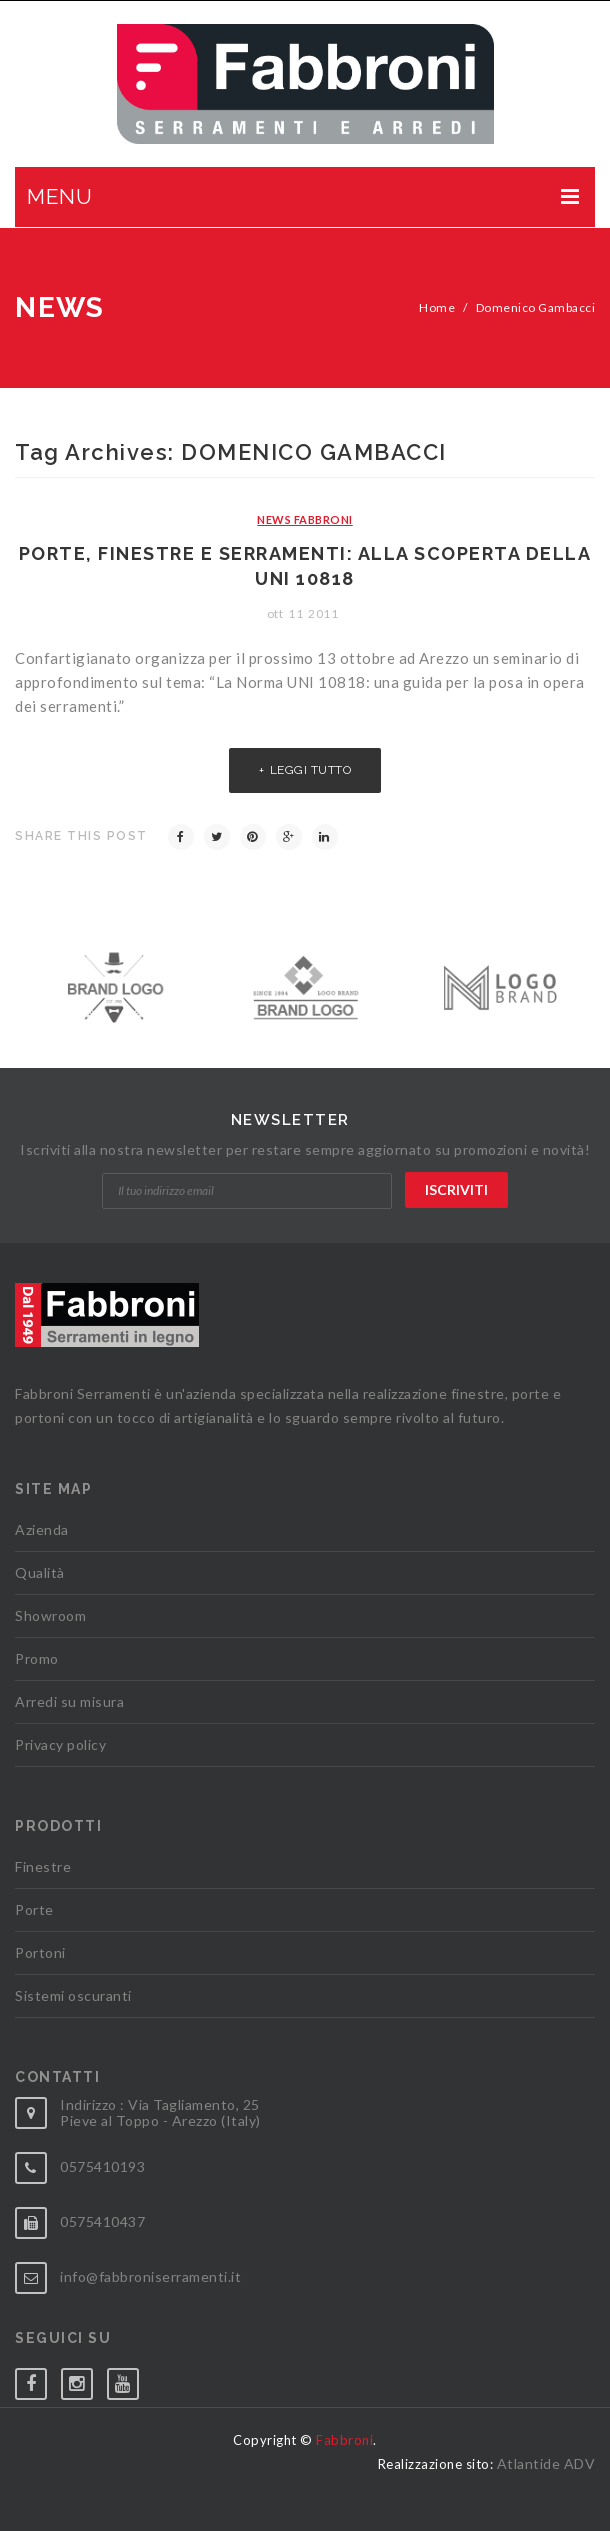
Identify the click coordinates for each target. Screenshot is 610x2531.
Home (437, 307)
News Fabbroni (305, 519)
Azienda (42, 1529)
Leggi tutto (311, 770)
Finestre (43, 1866)
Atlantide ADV (546, 2463)
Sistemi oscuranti (73, 1995)
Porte (34, 1909)
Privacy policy (60, 1744)
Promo (37, 1658)
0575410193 (102, 2166)
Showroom (50, 1615)
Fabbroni (344, 2440)
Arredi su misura (69, 1701)
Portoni (40, 1952)
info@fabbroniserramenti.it (150, 2276)
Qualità (40, 1572)
